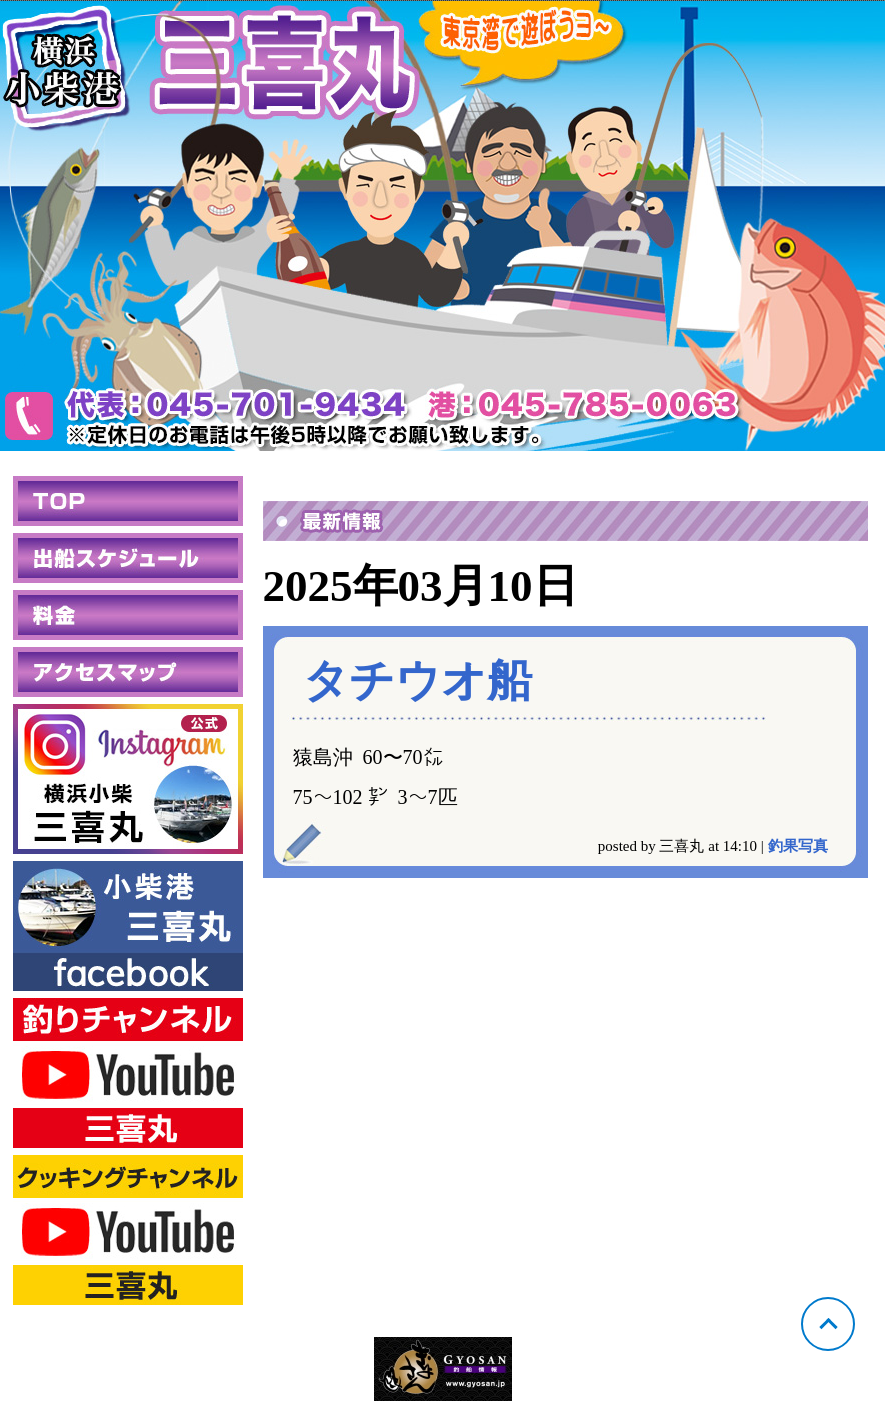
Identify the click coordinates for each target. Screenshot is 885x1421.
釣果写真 (798, 846)
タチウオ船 (417, 681)
